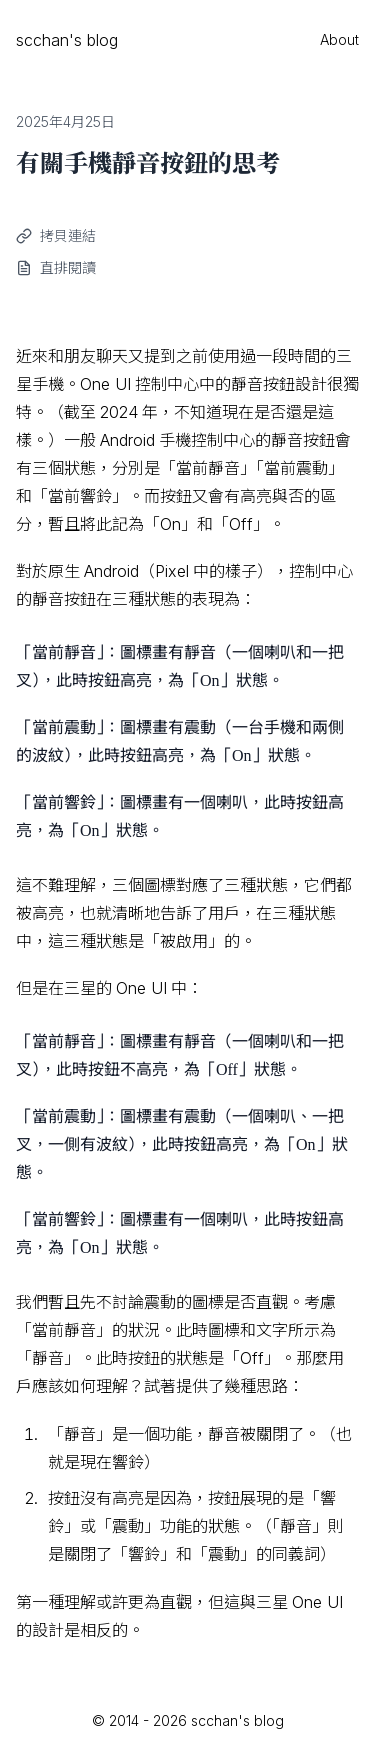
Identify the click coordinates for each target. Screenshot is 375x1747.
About (339, 39)
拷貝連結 (68, 235)
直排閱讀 (68, 267)
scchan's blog (67, 40)
